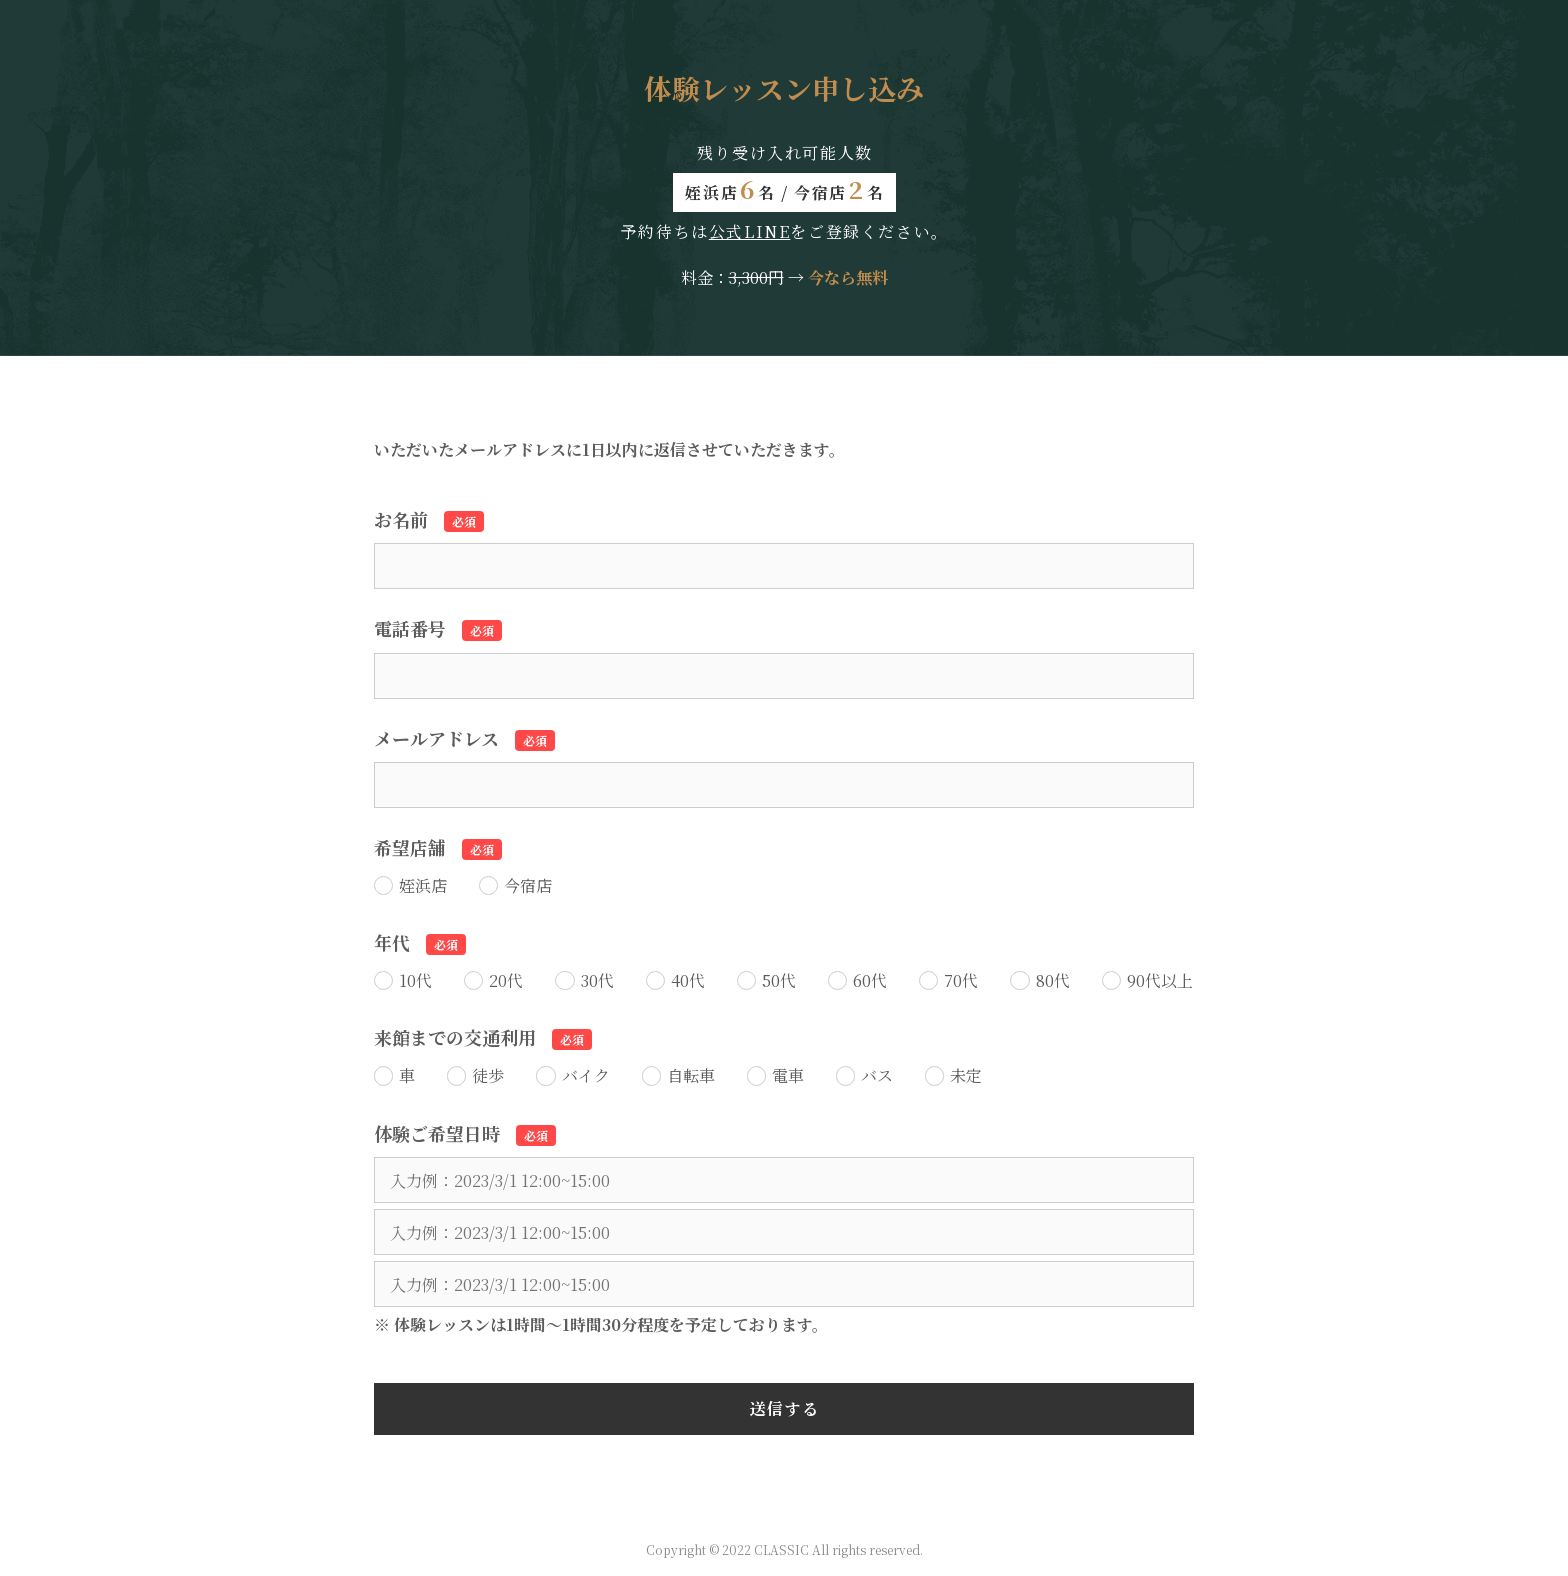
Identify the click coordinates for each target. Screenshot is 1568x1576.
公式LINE (750, 231)
